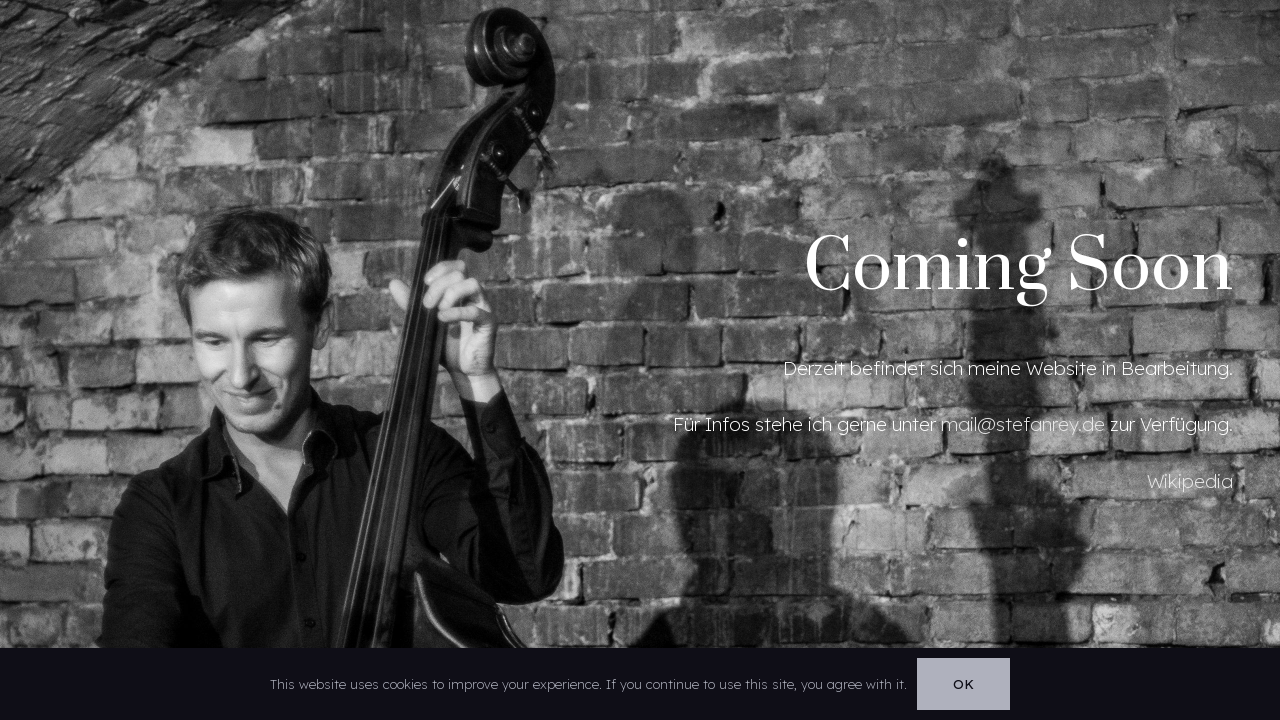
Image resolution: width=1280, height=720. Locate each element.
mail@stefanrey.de (1023, 424)
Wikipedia (1190, 481)
